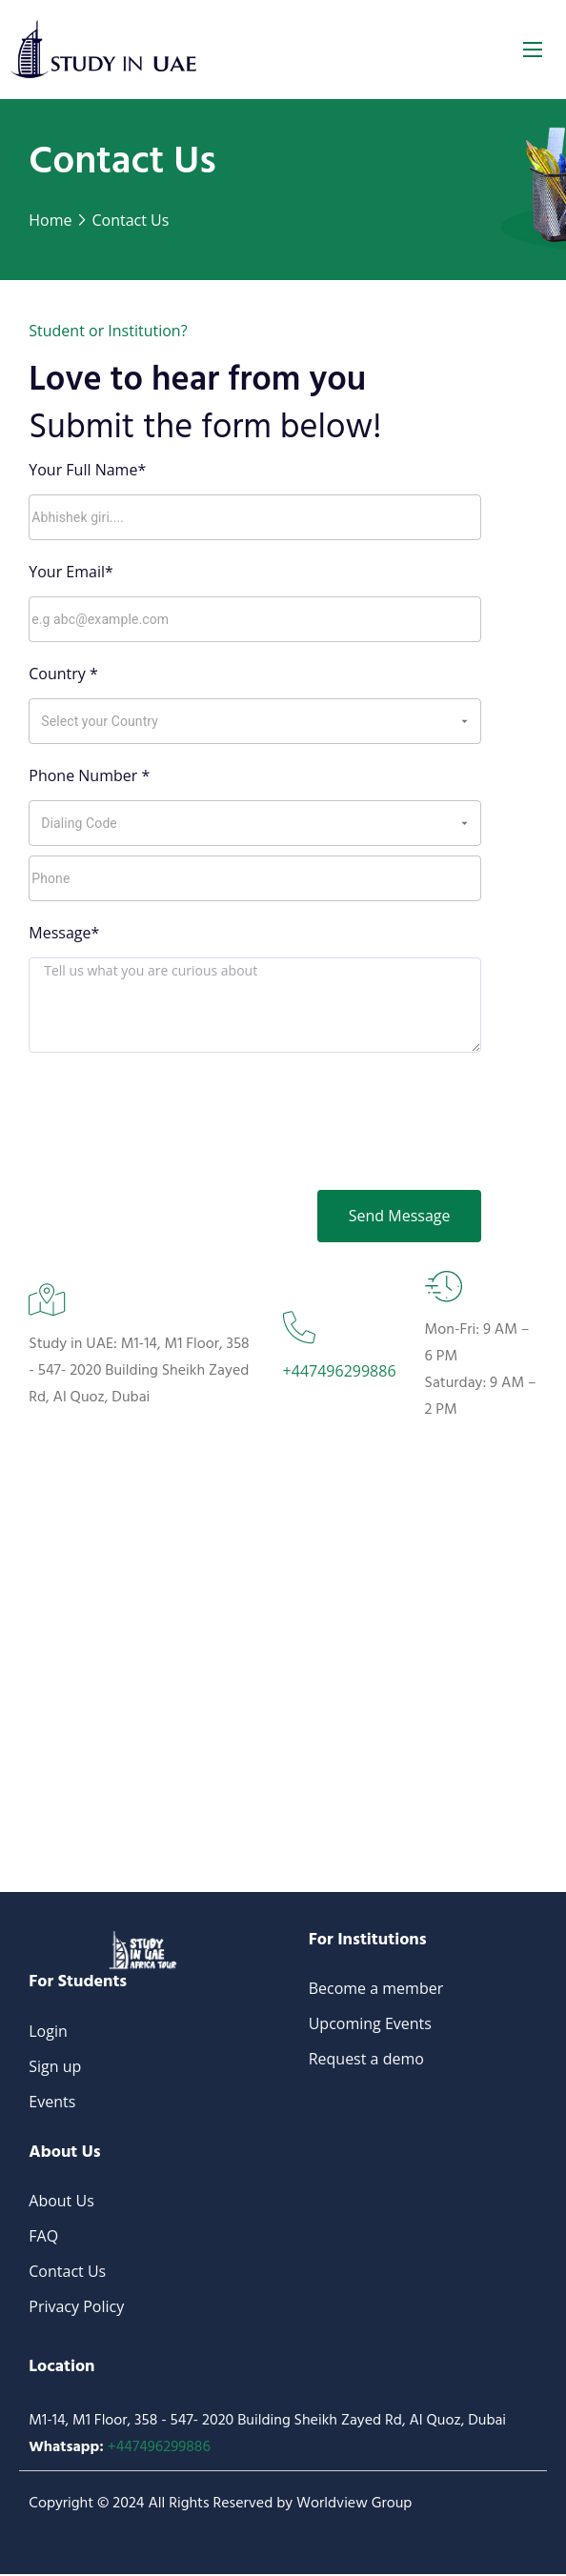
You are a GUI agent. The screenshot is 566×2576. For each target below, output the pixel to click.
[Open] (464, 722)
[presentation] (255, 1109)
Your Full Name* (87, 469)
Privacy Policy (76, 2308)
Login (48, 2033)
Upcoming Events (370, 2025)
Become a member (376, 1990)
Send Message (398, 1216)
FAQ (43, 2237)
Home (50, 220)
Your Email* (71, 571)
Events (52, 2103)
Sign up (55, 2068)
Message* (64, 932)
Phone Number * (89, 775)
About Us (61, 2202)
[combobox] (240, 721)
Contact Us (130, 220)
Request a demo (366, 2060)
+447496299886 (339, 1371)
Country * (63, 673)
